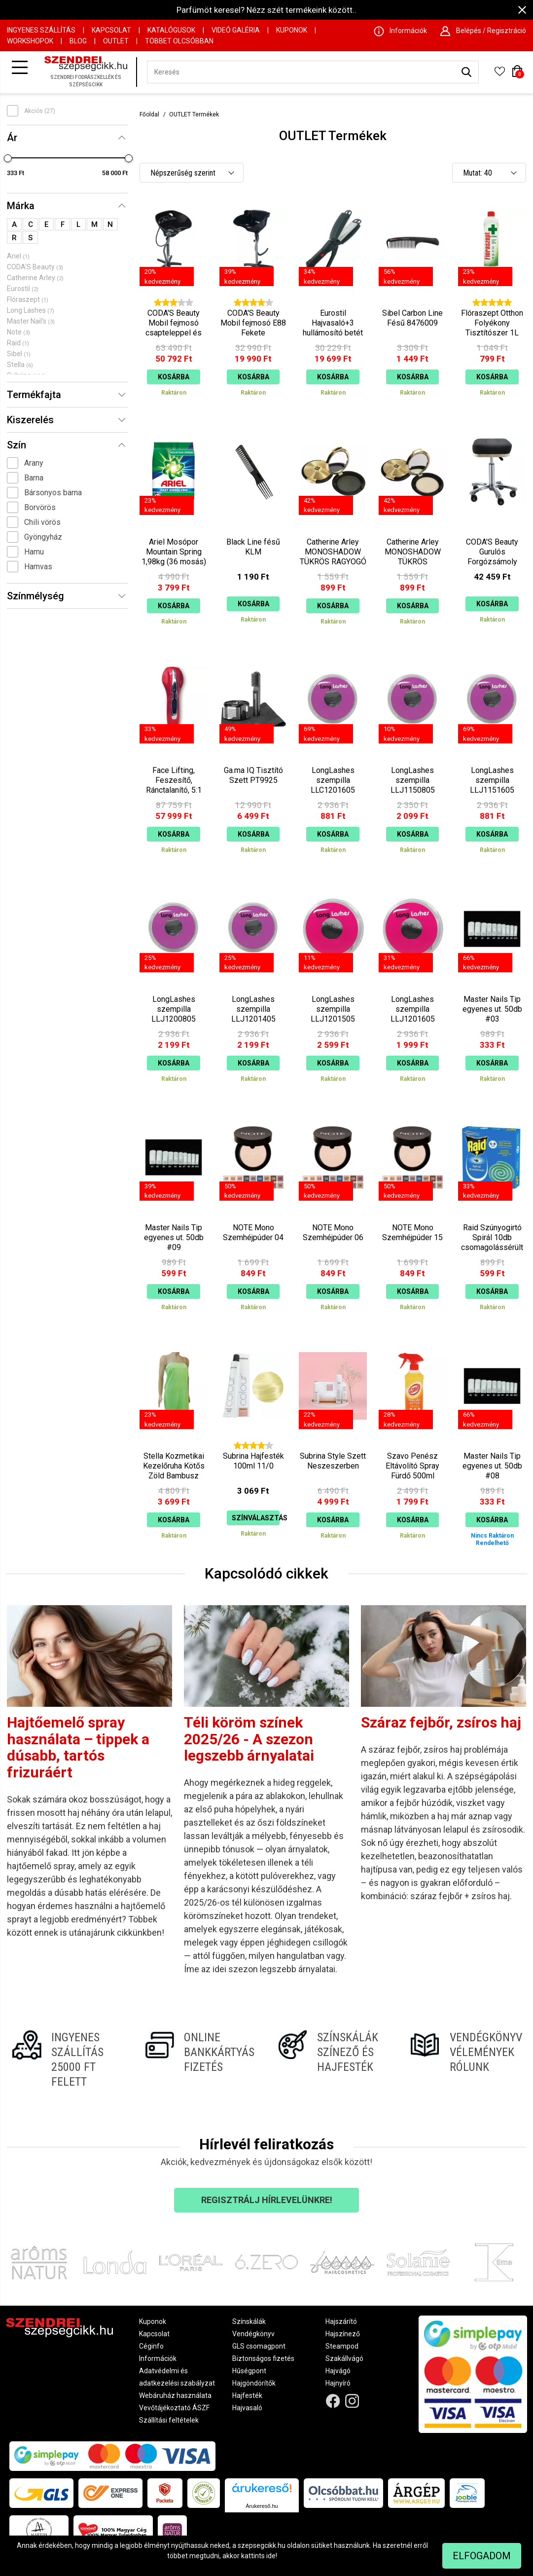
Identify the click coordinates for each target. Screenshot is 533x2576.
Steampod (341, 2346)
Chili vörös (42, 522)
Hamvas (38, 566)
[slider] (8, 158)
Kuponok (291, 30)
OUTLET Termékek (194, 114)
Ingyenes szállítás (41, 30)
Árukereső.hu (262, 2506)
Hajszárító (341, 2321)
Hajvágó (338, 2371)
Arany (33, 463)
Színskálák (249, 2321)
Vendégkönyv (253, 2334)
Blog (78, 41)
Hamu (34, 551)
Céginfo (151, 2346)
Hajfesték (247, 2395)
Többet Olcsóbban (179, 41)
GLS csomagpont (258, 2346)
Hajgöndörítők (254, 2383)
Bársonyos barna (53, 492)
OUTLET (116, 41)
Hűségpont (249, 2371)
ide (271, 2556)
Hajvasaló (247, 2408)
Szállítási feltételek (169, 2420)
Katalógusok (171, 30)
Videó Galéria (236, 30)
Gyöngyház (43, 537)
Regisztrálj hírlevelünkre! (266, 2200)
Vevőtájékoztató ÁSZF (174, 2408)
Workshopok (30, 41)
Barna (33, 477)
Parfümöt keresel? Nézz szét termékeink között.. (266, 10)
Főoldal (149, 114)
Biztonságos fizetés (263, 2358)
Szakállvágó (344, 2358)
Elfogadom (482, 2556)
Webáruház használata (175, 2395)
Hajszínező (342, 2334)
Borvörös (40, 507)
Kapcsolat (111, 30)
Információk (158, 2358)
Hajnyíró (338, 2383)
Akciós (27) (39, 111)
